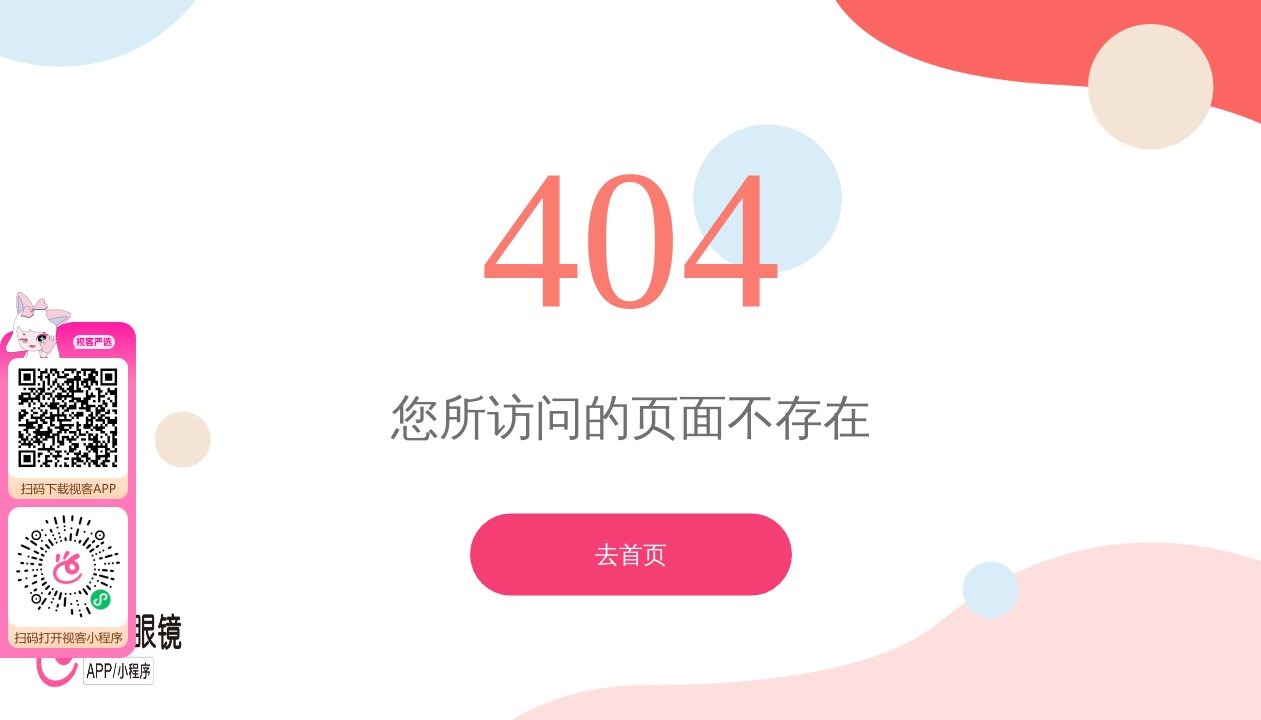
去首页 (631, 554)
